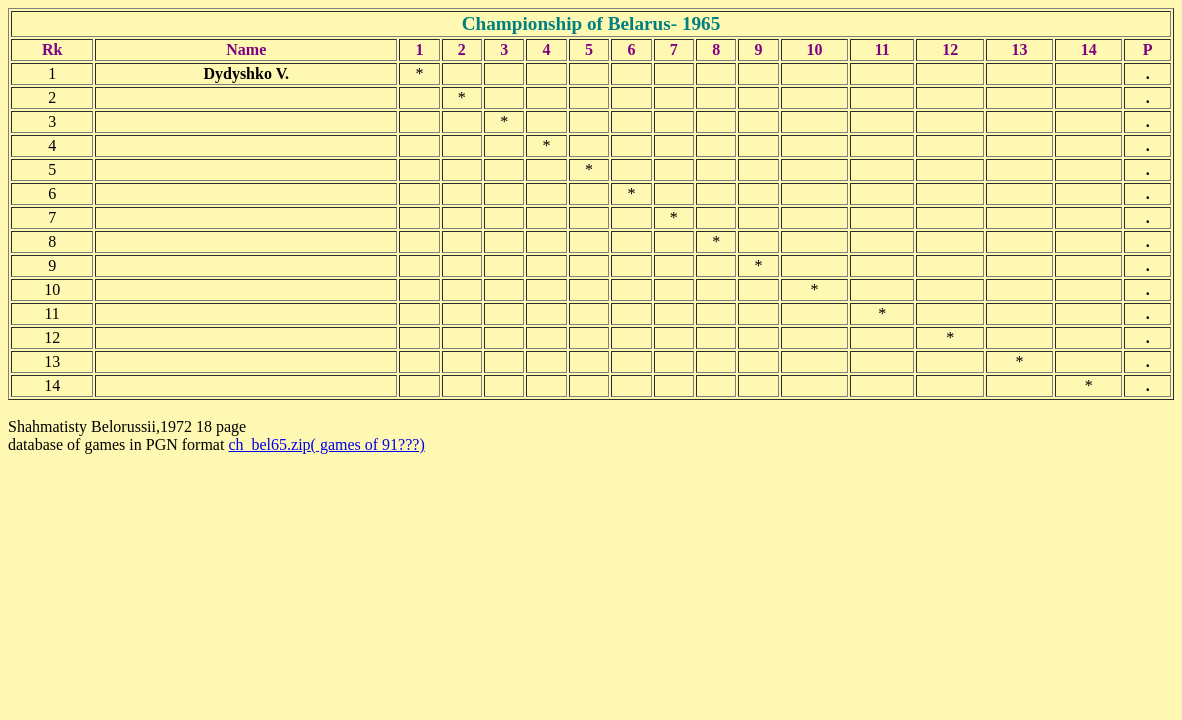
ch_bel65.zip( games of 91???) (326, 444)
